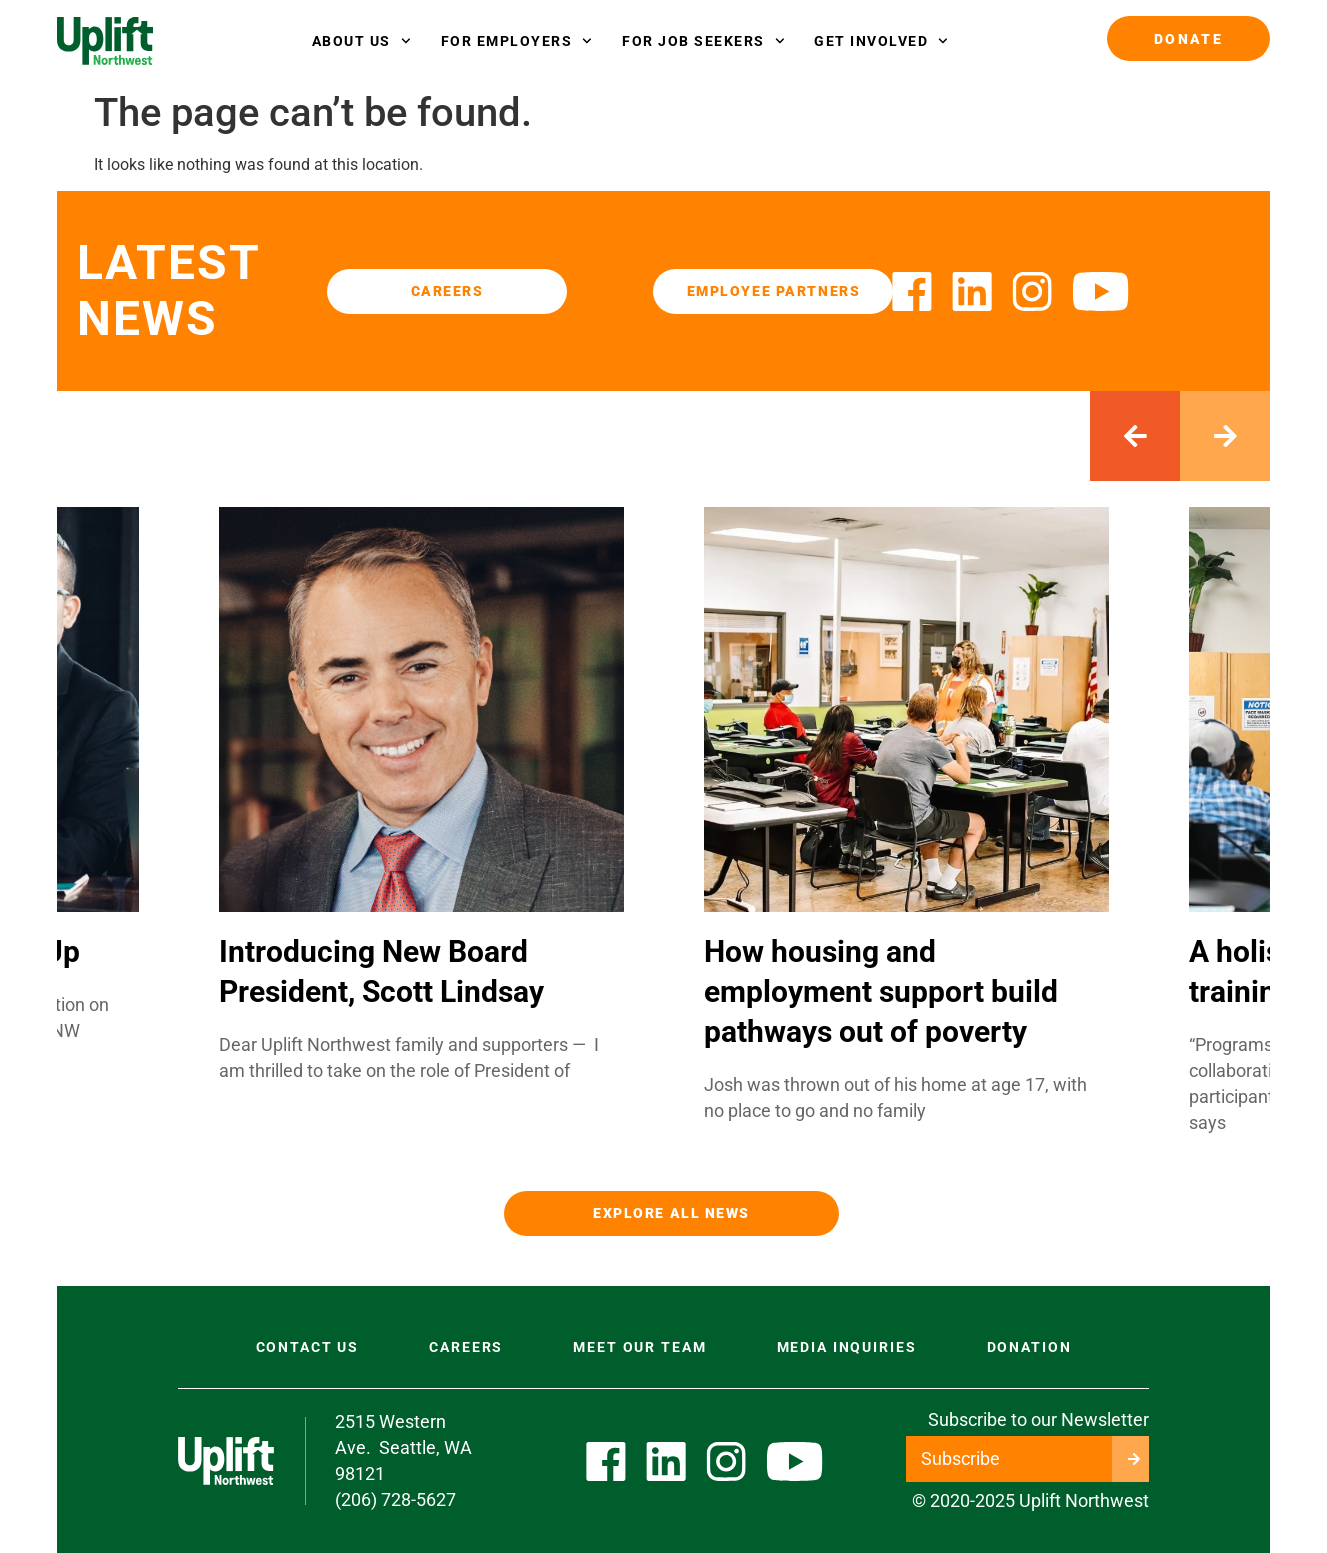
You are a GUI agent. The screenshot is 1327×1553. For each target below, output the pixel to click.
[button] (1135, 436)
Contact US (308, 1347)
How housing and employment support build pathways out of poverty (881, 991)
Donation (1029, 1347)
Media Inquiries (847, 1347)
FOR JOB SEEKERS (703, 41)
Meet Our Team (639, 1347)
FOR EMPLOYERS (516, 41)
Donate (1188, 39)
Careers (466, 1347)
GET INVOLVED (881, 41)
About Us (361, 41)
